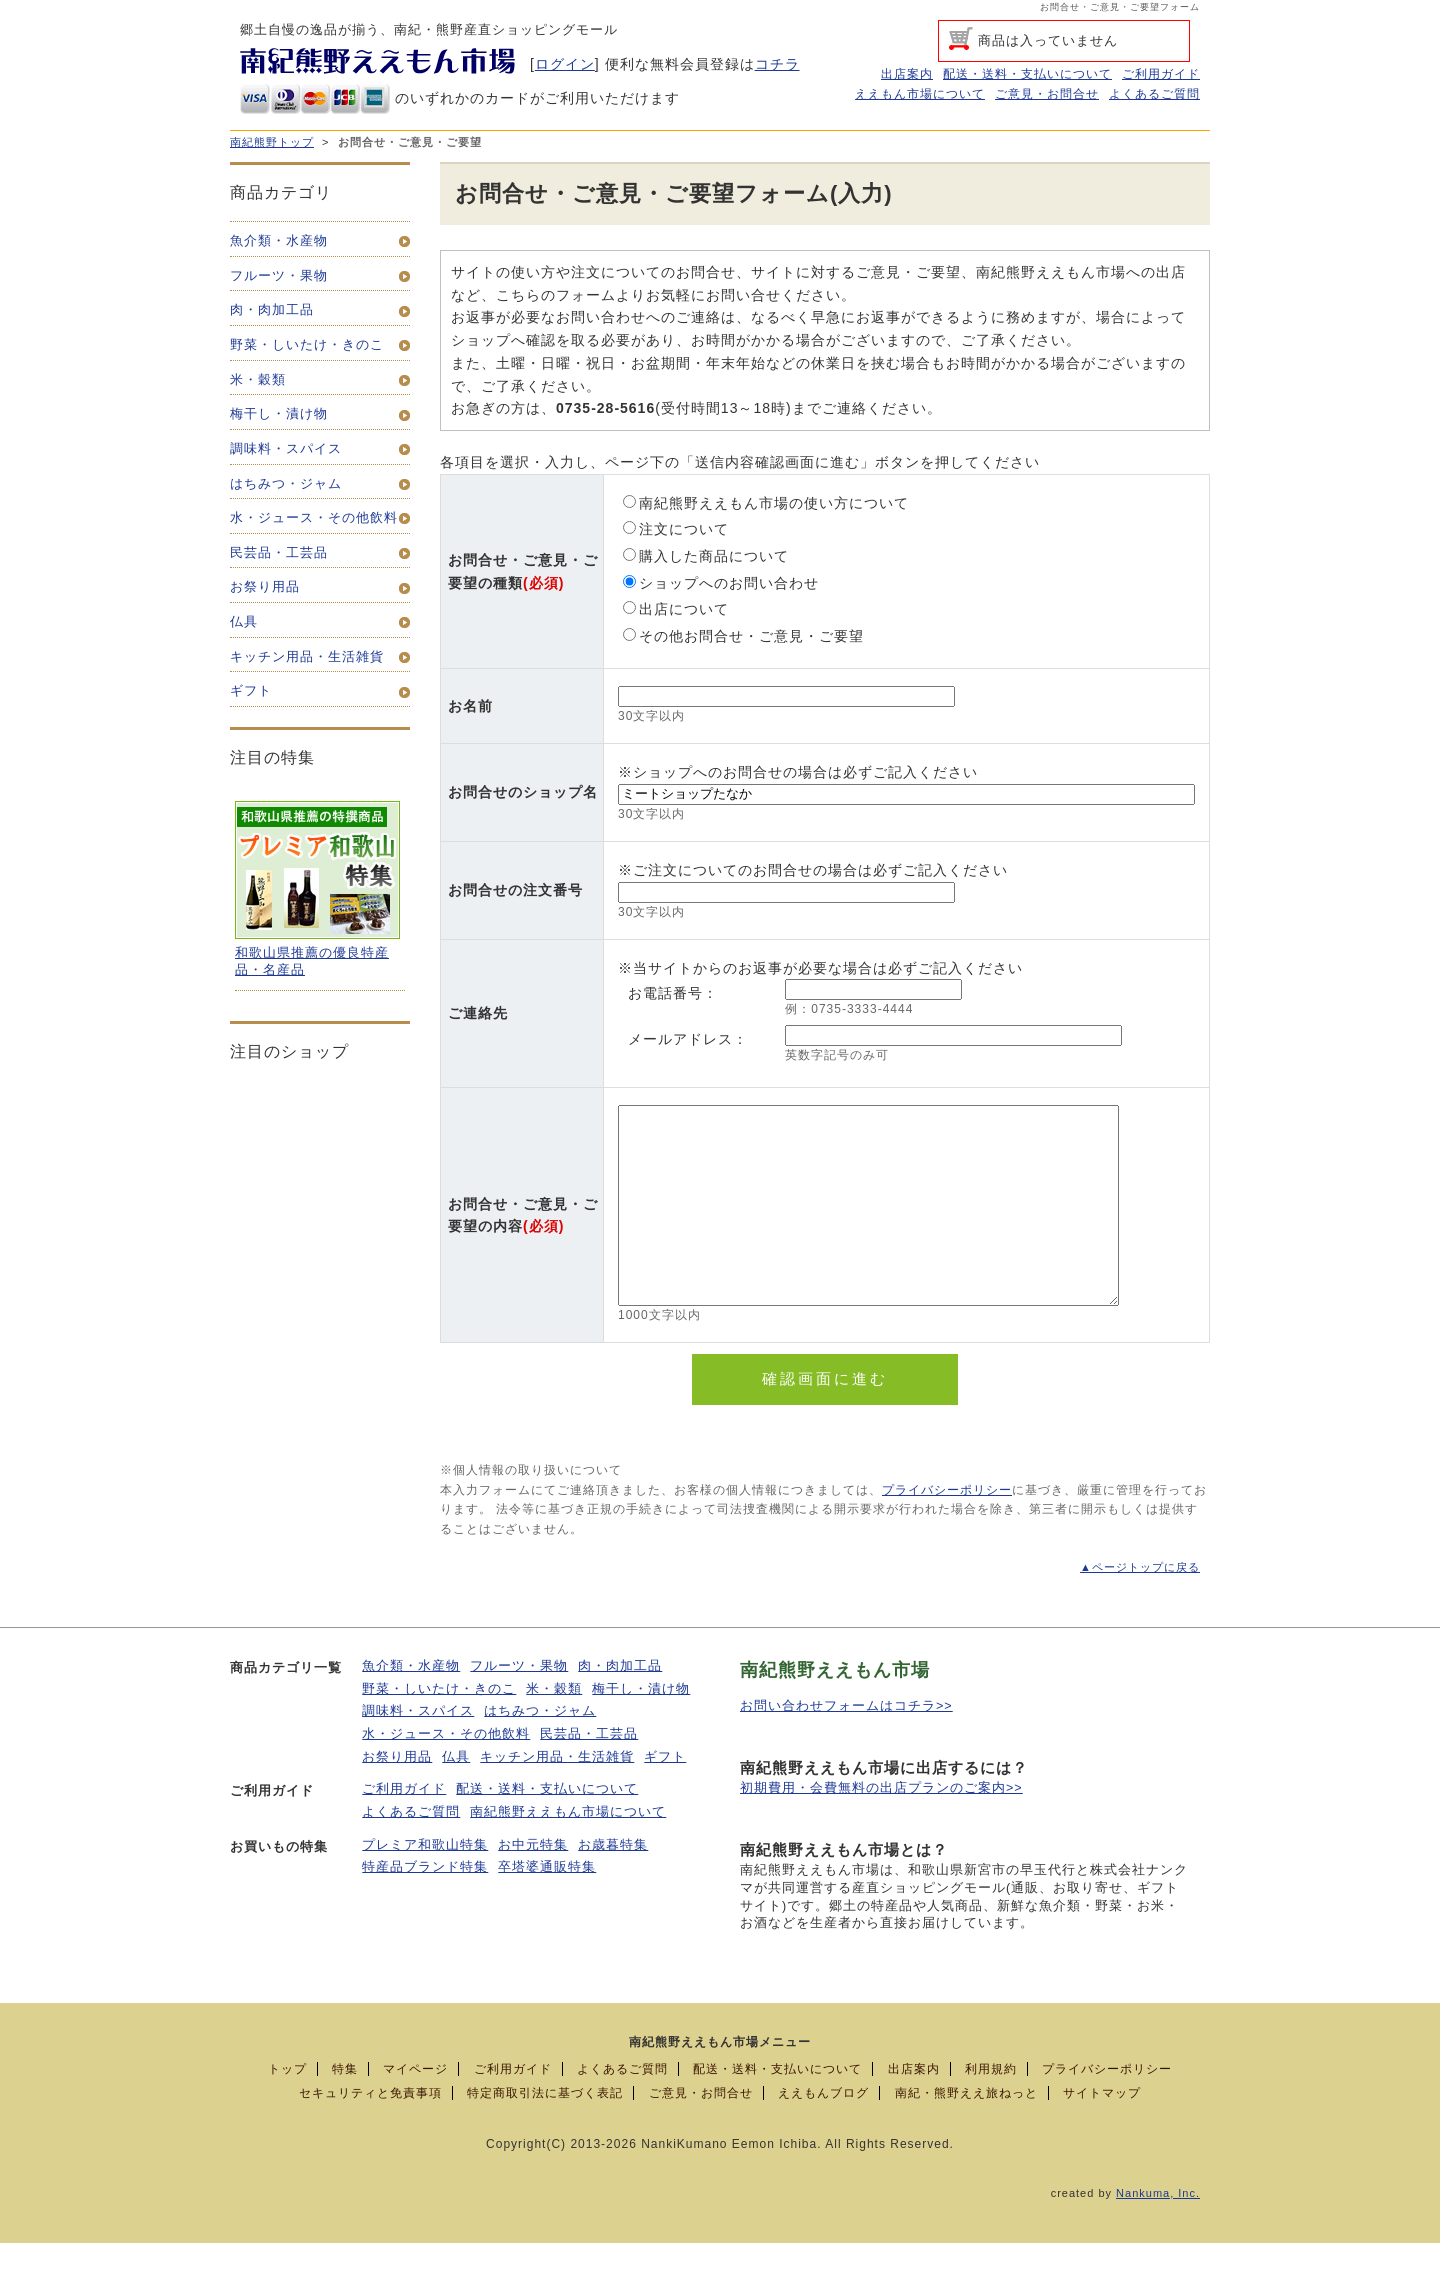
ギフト (665, 1796)
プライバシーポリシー (947, 1529)
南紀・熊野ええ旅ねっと (966, 2132)
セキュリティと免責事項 (370, 2132)
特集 (345, 2108)
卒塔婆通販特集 (547, 1906)
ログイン (565, 64)
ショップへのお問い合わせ (721, 583)
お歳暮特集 (613, 1884)
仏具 (456, 1796)
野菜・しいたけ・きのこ (439, 1728)
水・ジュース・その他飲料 (446, 1773)
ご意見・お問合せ (1047, 94)
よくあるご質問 (1154, 94)
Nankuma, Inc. (1158, 2232)
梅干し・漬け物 (641, 1728)
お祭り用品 (397, 1796)
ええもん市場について (920, 94)
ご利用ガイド (1161, 74)
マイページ (415, 2108)
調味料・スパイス (418, 1750)
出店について (676, 609)
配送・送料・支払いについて (1027, 74)
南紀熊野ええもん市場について (568, 1851)
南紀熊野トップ (272, 142)
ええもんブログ (823, 2132)
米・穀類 (554, 1728)
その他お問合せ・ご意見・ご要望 (743, 636)
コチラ (777, 64)
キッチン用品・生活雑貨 (557, 1796)
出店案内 (907, 74)
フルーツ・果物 (519, 1705)
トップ (287, 2108)
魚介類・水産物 (411, 1705)
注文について (676, 529)
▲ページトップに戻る (1140, 1606)
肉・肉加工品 (620, 1705)
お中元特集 (533, 1884)
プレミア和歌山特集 (425, 1884)
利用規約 (991, 2108)
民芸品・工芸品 (589, 1773)
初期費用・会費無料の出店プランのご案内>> (881, 1827)
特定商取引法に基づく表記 (545, 2132)
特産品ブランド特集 (425, 1906)
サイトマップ (1102, 2132)
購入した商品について (706, 556)
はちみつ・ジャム (540, 1750)
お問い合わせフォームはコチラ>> (846, 1745)
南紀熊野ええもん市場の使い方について (766, 503)
